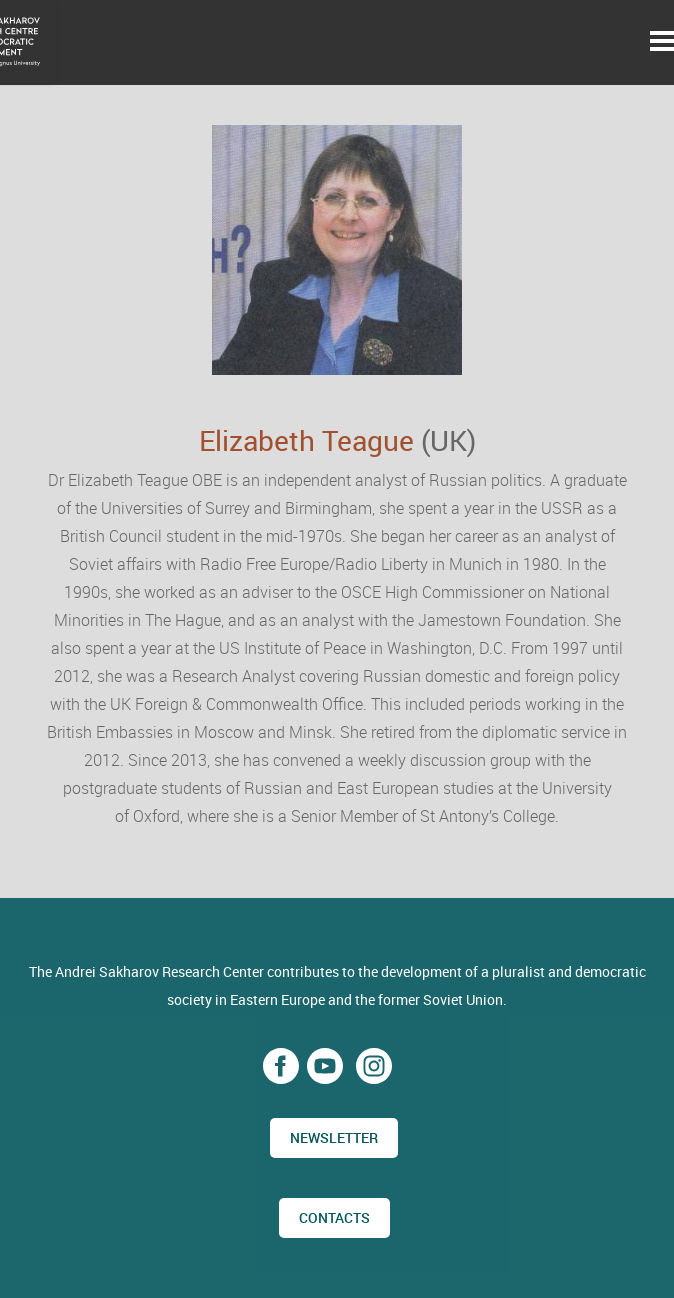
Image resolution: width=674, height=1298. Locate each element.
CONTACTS (334, 1217)
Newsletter (334, 1137)
